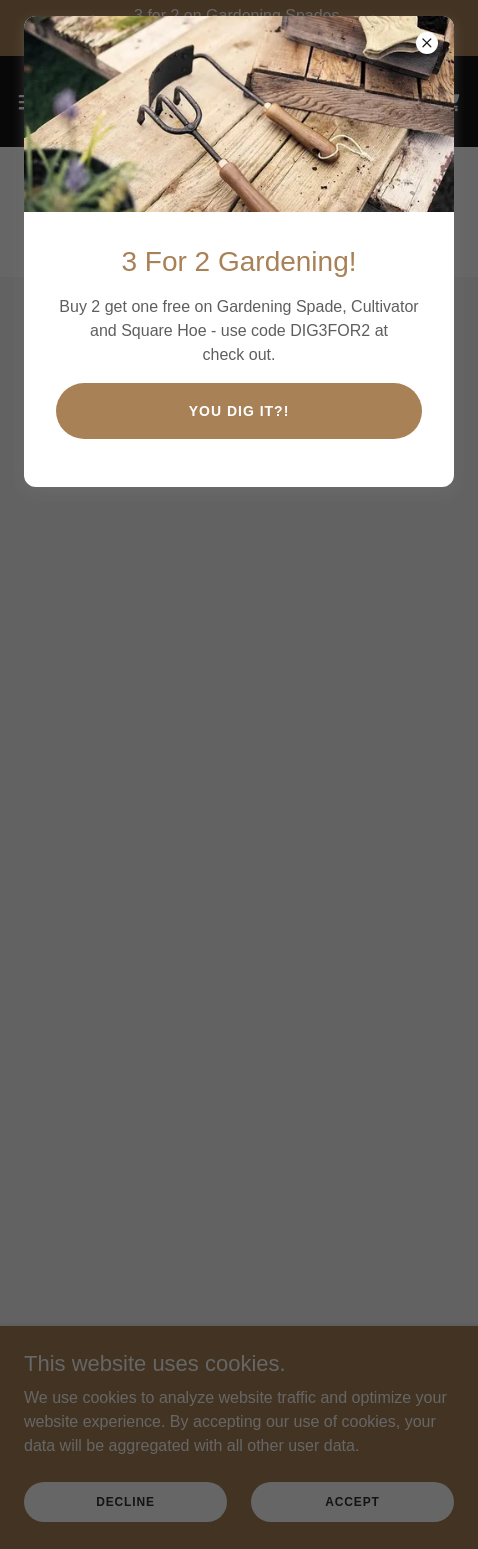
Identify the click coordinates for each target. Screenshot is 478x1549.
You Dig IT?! (239, 411)
